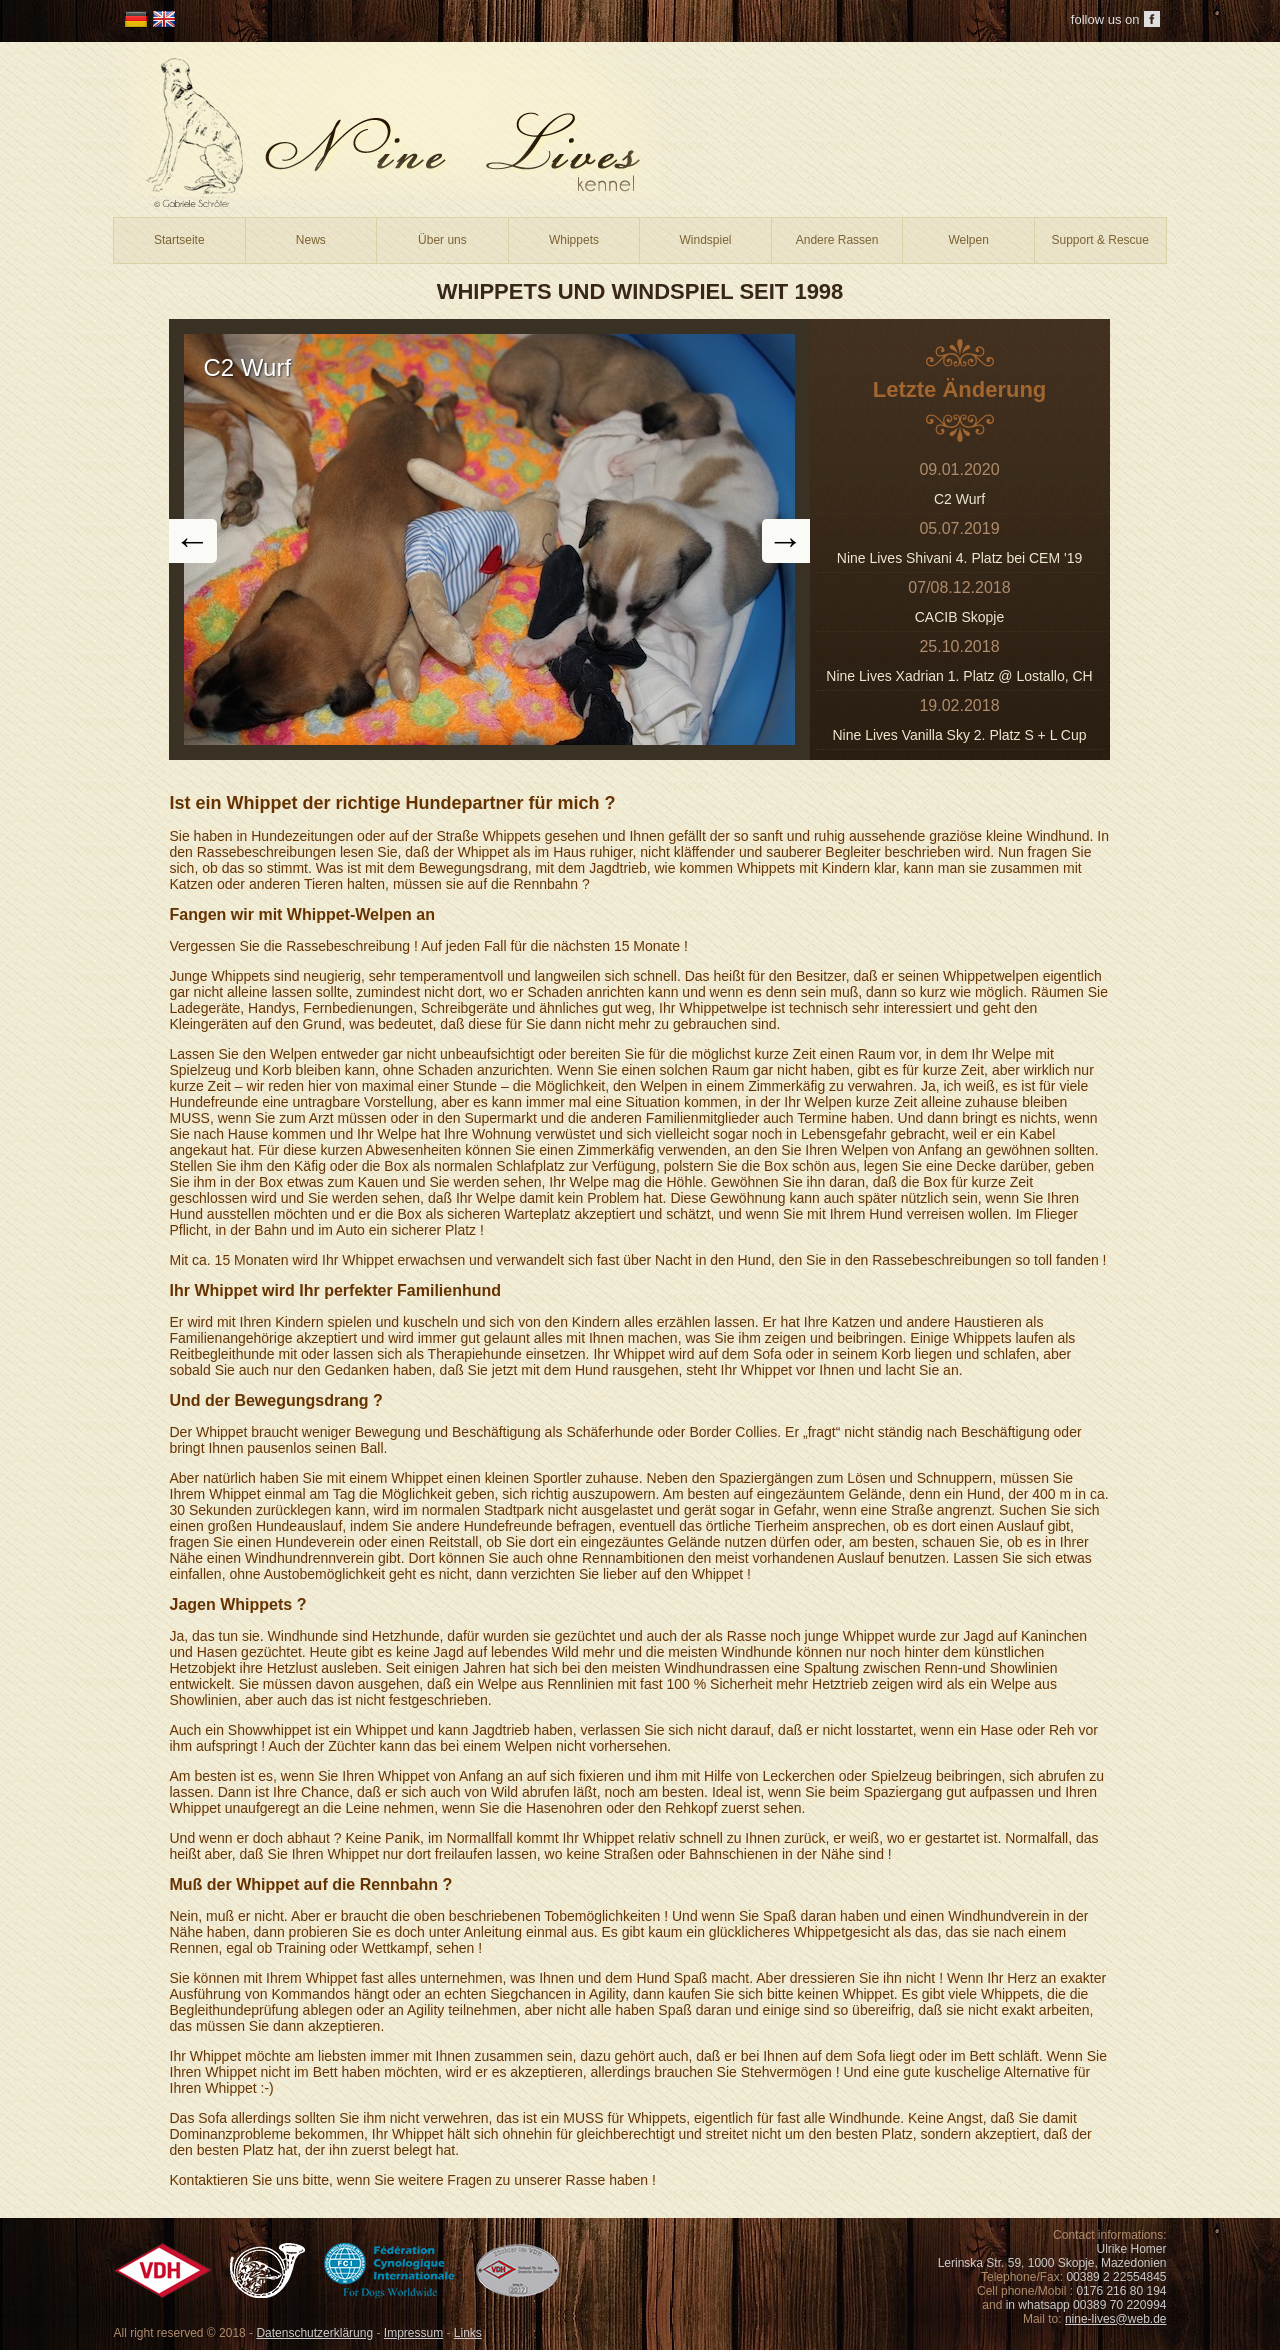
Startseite (179, 240)
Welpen (968, 240)
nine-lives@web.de (1116, 2319)
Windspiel (706, 240)
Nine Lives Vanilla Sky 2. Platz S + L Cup (959, 735)
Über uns (442, 240)
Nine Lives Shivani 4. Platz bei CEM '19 (959, 558)
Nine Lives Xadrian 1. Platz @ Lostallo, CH (959, 676)
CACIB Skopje (959, 617)
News (311, 240)
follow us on (1105, 19)
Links (468, 2333)
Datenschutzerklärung (314, 2333)
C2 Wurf (959, 499)
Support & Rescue (1100, 240)
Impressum (413, 2333)
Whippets (574, 240)
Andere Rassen (837, 240)
